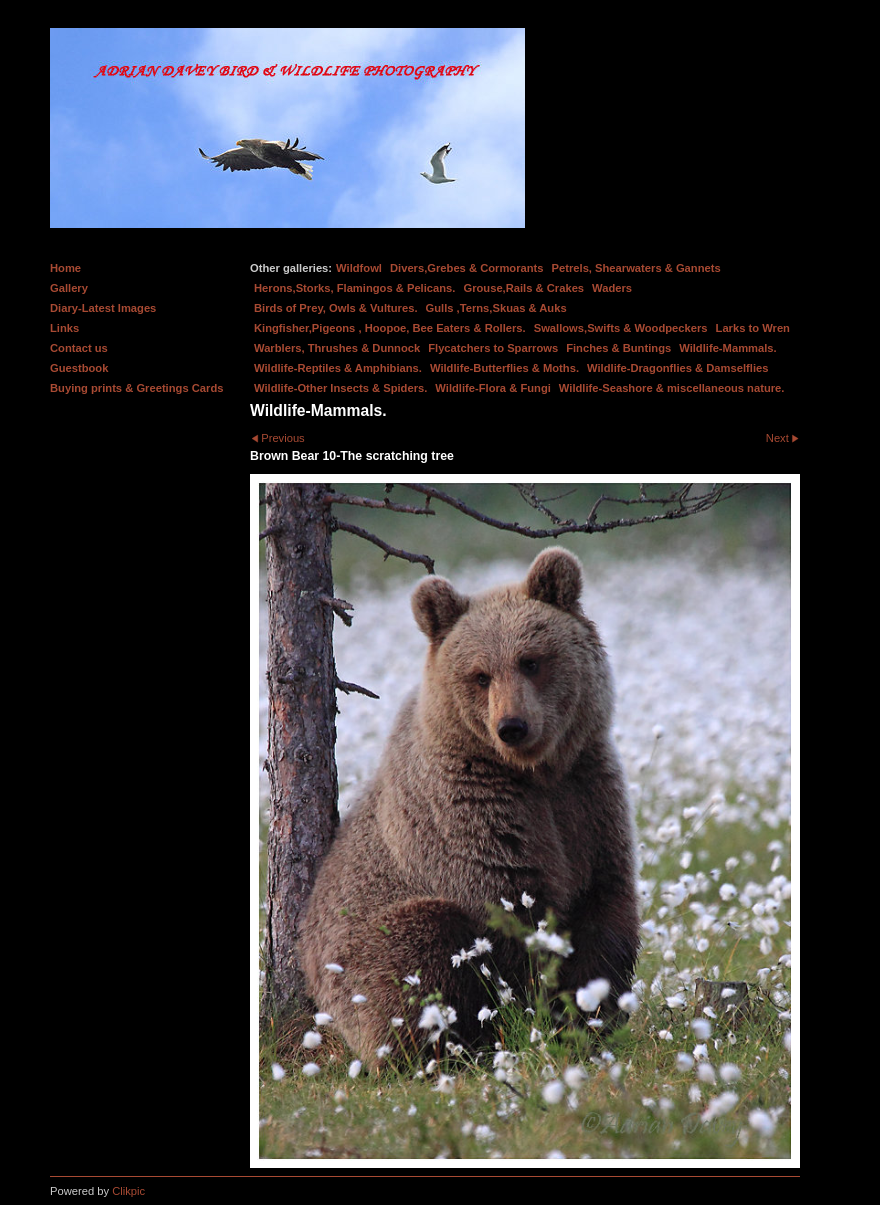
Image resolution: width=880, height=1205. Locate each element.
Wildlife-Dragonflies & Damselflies (677, 368)
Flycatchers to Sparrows (493, 348)
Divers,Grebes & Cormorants (467, 268)
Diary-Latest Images (103, 308)
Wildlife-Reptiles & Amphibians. (338, 368)
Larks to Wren (753, 328)
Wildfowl (359, 268)
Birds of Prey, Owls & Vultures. (336, 308)
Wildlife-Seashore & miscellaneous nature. (672, 388)
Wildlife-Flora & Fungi (493, 388)
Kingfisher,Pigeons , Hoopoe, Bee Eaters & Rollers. (390, 328)
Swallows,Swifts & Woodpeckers (621, 328)
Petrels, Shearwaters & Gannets (636, 268)
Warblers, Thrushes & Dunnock (337, 348)
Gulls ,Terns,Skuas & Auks (496, 308)
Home (65, 268)
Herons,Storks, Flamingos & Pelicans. (354, 288)
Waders (612, 288)
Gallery (69, 288)
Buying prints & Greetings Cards (136, 388)
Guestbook (79, 368)
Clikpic (128, 1191)
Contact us (79, 348)
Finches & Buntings (618, 348)
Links (64, 328)
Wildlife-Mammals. (728, 348)
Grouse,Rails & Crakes (523, 288)
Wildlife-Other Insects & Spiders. (340, 388)
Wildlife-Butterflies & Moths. (504, 368)
